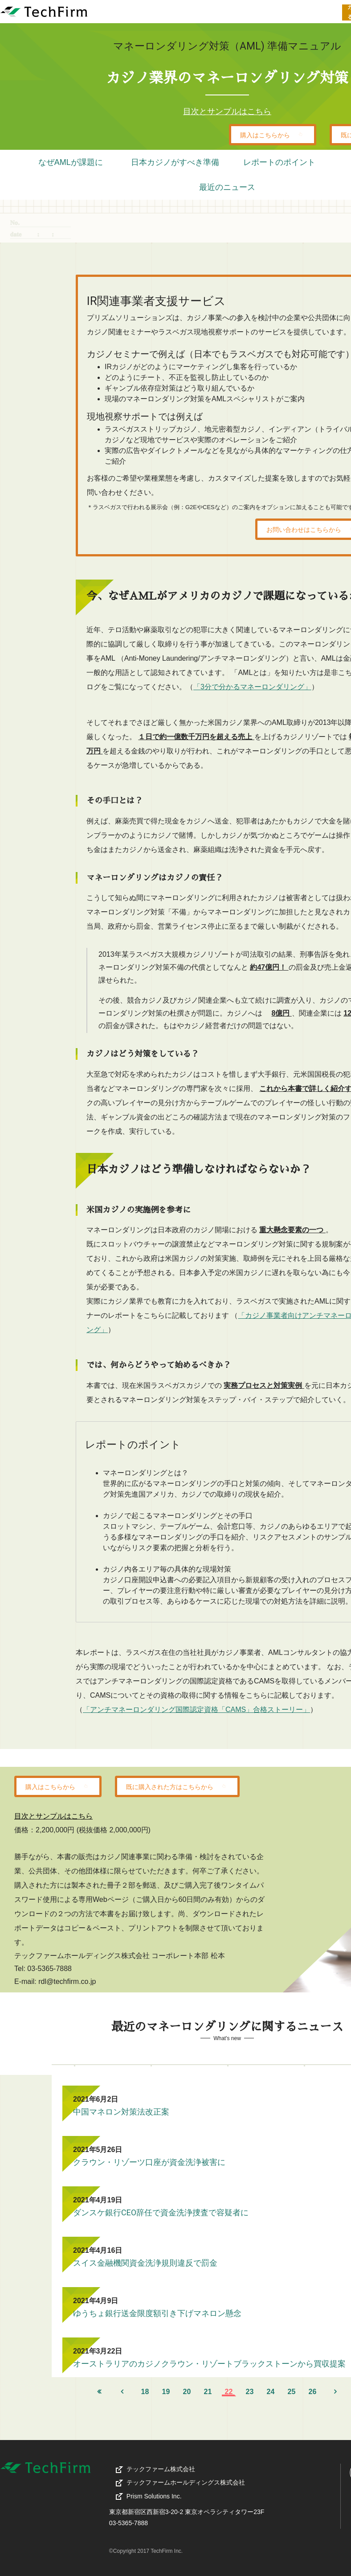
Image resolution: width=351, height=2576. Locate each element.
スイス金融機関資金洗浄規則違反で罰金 (145, 2262)
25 (292, 2391)
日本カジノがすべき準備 (175, 162)
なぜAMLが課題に (70, 162)
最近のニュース (227, 187)
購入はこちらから (272, 134)
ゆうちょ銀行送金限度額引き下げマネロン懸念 (157, 2313)
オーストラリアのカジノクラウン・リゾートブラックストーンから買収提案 (209, 2363)
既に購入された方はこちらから (177, 1786)
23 (250, 2391)
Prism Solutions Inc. (154, 2496)
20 (187, 2391)
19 (166, 2391)
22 (229, 2391)
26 (313, 2391)
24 (271, 2391)
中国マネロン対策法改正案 (121, 2111)
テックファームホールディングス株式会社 (198, 2482)
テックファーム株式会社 (173, 2469)
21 (208, 2391)
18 (145, 2391)
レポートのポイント (279, 162)
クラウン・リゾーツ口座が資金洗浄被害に (149, 2162)
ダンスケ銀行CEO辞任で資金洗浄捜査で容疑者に (161, 2212)
